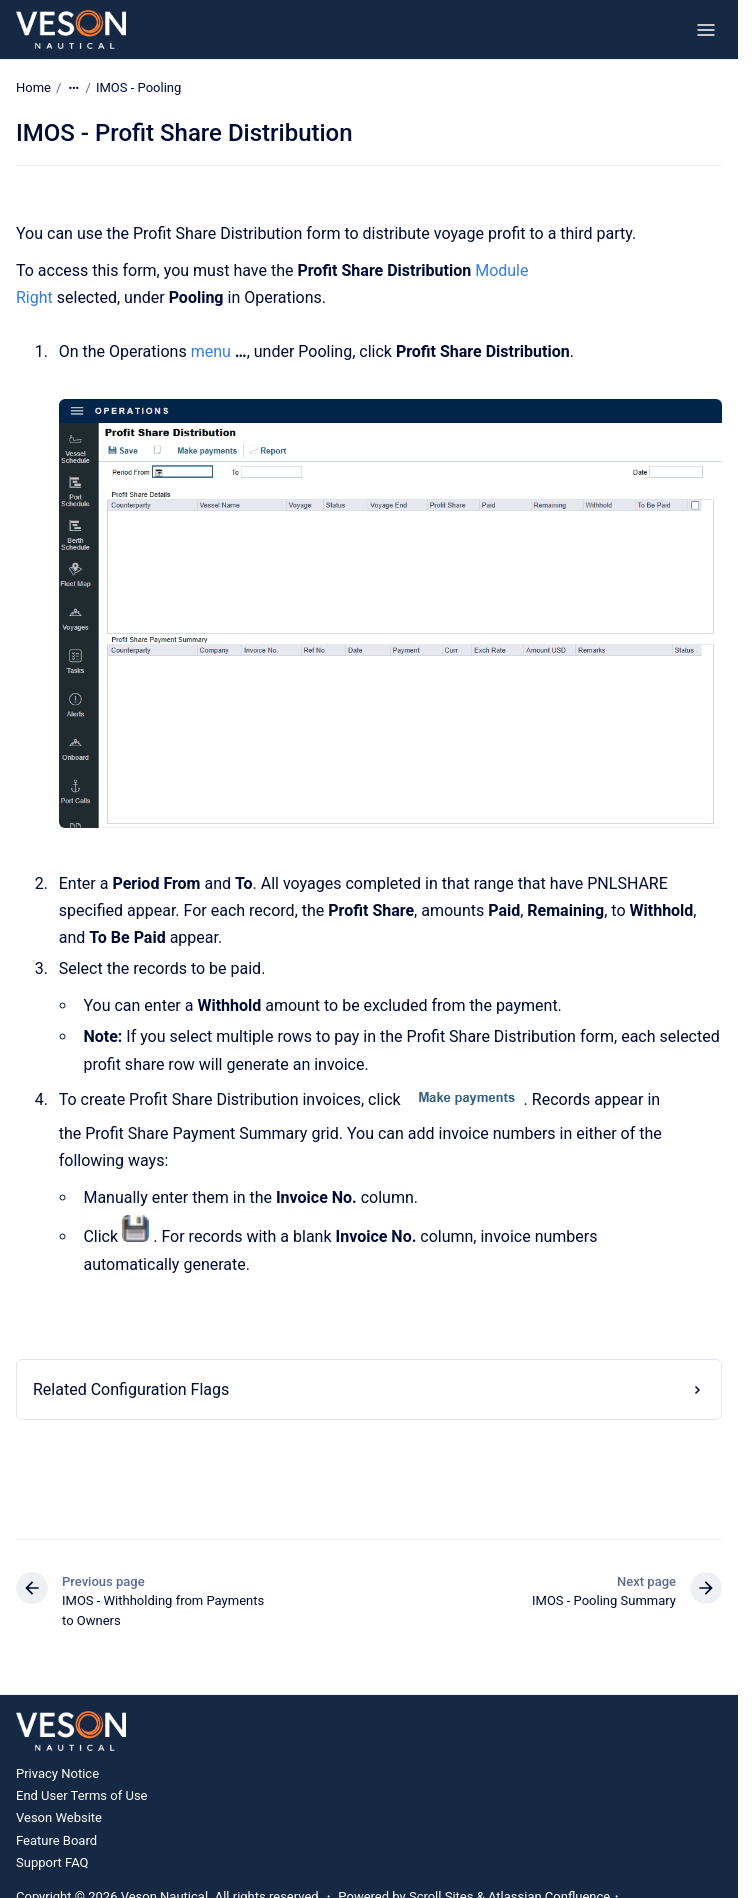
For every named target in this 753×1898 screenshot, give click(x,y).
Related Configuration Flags (131, 1389)
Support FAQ (52, 1862)
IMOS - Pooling (138, 87)
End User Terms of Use (82, 1795)
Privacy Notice (57, 1773)
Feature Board (56, 1840)
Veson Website (59, 1817)
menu (211, 351)
